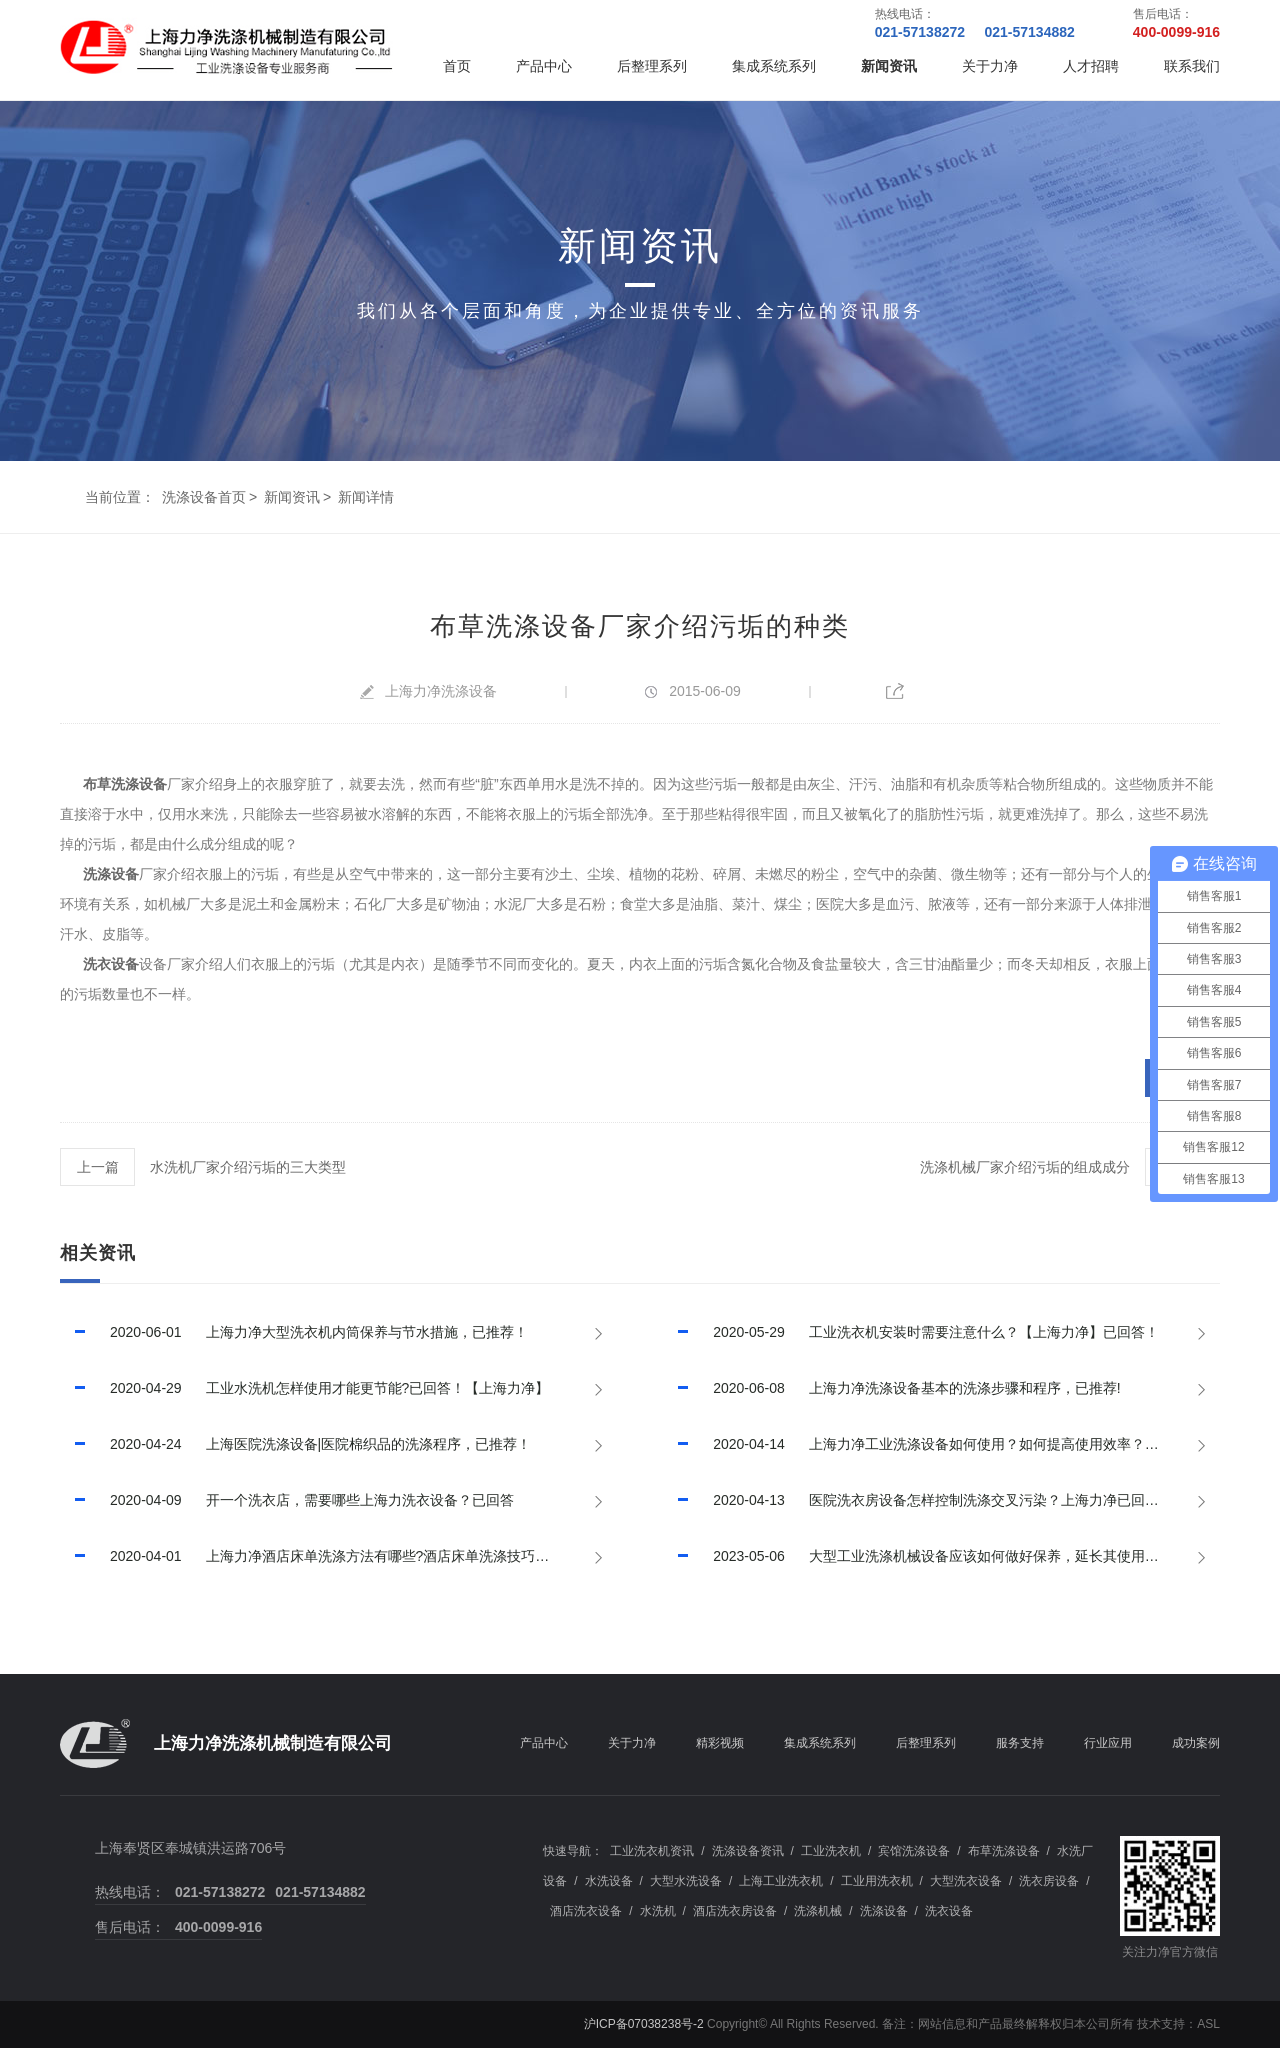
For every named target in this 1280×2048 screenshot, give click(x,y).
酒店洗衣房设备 (735, 1911)
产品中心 (544, 66)
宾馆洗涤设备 (914, 1851)
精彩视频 (720, 1743)
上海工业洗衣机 (781, 1881)
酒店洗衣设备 (586, 1911)
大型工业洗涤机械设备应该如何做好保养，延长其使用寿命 (918, 1556)
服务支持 (1020, 1743)
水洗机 (658, 1911)
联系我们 (1192, 66)
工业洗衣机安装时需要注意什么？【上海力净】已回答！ (911, 1332)
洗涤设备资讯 (748, 1851)
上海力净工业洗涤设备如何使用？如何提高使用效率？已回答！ (932, 1444)
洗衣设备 (111, 964)
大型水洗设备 (686, 1881)
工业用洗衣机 (877, 1881)
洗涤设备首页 (204, 497)
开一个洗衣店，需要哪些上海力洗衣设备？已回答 (287, 1500)
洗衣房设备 (1049, 1881)
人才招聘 (1091, 66)
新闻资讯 (889, 66)
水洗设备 (609, 1881)
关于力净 (990, 66)
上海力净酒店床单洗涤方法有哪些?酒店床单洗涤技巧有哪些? (322, 1556)
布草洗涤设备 (125, 784)
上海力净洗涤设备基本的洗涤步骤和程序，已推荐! (891, 1388)
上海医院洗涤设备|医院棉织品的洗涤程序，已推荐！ (295, 1444)
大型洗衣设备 (966, 1881)
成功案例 (1196, 1743)
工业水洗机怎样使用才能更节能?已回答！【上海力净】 (304, 1388)
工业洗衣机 (831, 1851)
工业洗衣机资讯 (652, 1851)
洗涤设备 (111, 874)
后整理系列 (652, 66)
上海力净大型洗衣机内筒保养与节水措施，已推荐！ (294, 1332)
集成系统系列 (774, 66)
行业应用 (1108, 1743)
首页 (457, 66)
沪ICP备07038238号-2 (644, 2024)
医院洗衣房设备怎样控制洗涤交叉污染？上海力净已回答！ (918, 1500)
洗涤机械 (818, 1911)
